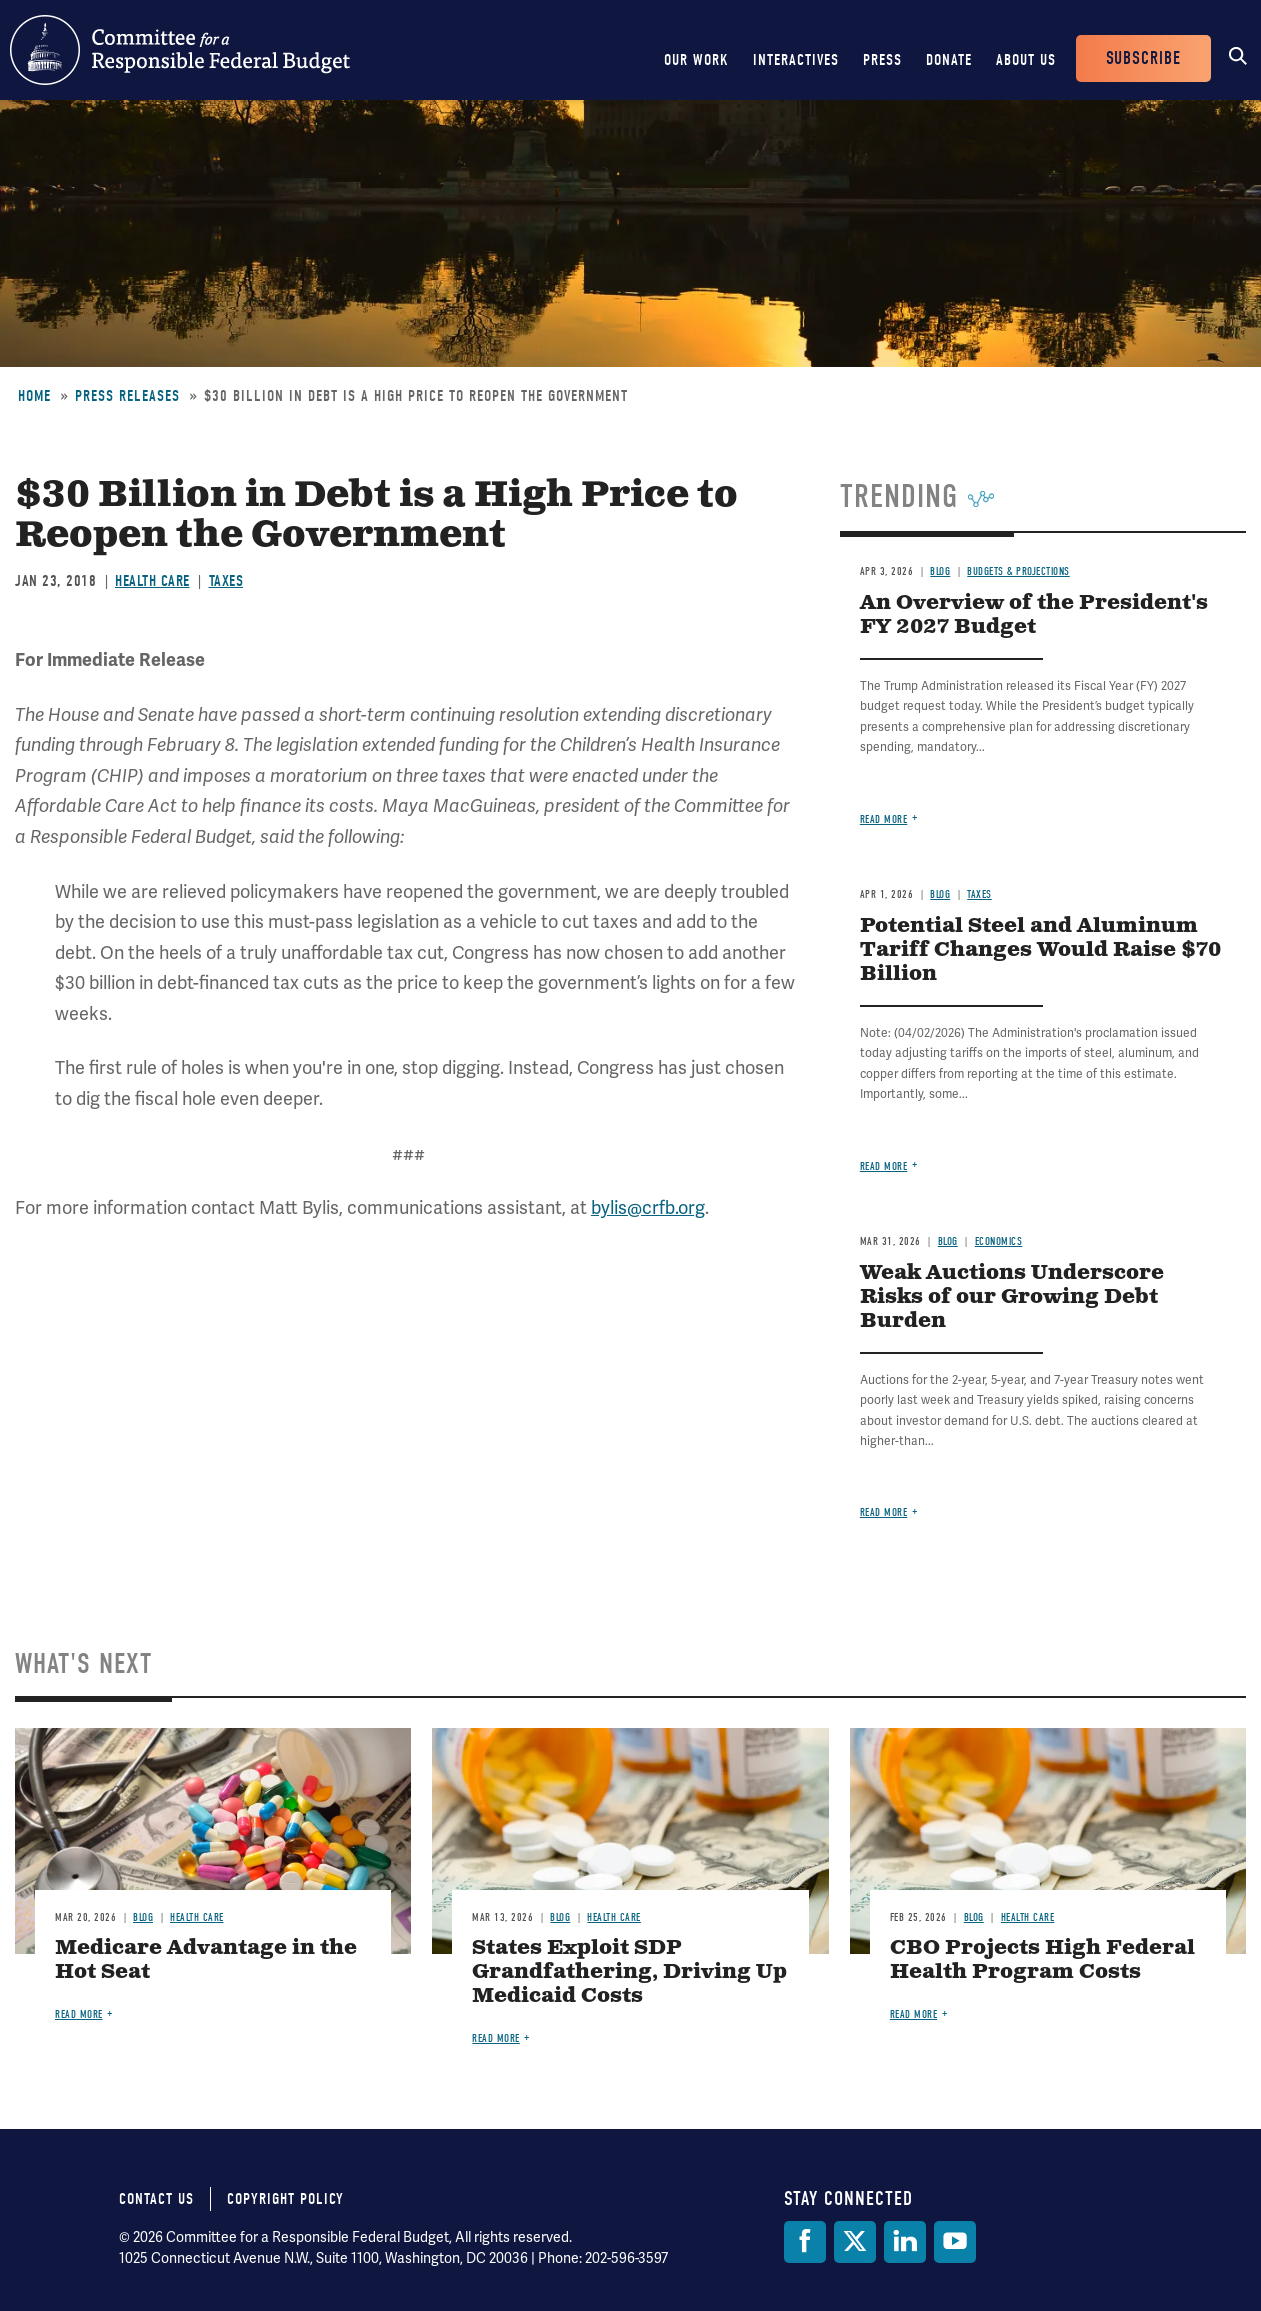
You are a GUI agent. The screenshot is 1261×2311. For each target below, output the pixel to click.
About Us (1026, 60)
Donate (949, 60)
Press (882, 60)
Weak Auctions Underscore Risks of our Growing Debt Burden (1012, 1297)
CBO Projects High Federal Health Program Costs (1042, 1960)
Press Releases (127, 396)
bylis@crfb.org (648, 1207)
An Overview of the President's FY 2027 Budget (1034, 615)
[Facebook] (805, 2242)
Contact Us (156, 2199)
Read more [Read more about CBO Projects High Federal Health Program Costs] (914, 2014)
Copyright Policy (285, 2199)
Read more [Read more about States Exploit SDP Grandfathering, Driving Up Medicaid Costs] (496, 2038)
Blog (940, 571)
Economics (999, 1241)
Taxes (226, 581)
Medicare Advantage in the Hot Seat (206, 1960)
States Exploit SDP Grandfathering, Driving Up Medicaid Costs (629, 1972)
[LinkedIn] (905, 2242)
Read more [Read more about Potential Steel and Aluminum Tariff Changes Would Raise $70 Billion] (884, 1166)
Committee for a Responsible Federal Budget (180, 50)
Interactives (796, 60)
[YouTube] (955, 2242)
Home (34, 396)
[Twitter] (855, 2242)
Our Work (696, 60)
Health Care (152, 581)
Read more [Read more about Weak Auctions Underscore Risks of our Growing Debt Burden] (884, 1512)
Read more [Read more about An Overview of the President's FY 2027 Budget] (884, 819)
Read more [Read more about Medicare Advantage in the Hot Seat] (79, 2014)
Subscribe (1143, 58)
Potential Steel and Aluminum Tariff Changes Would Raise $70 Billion (1040, 950)
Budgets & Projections (1018, 571)
